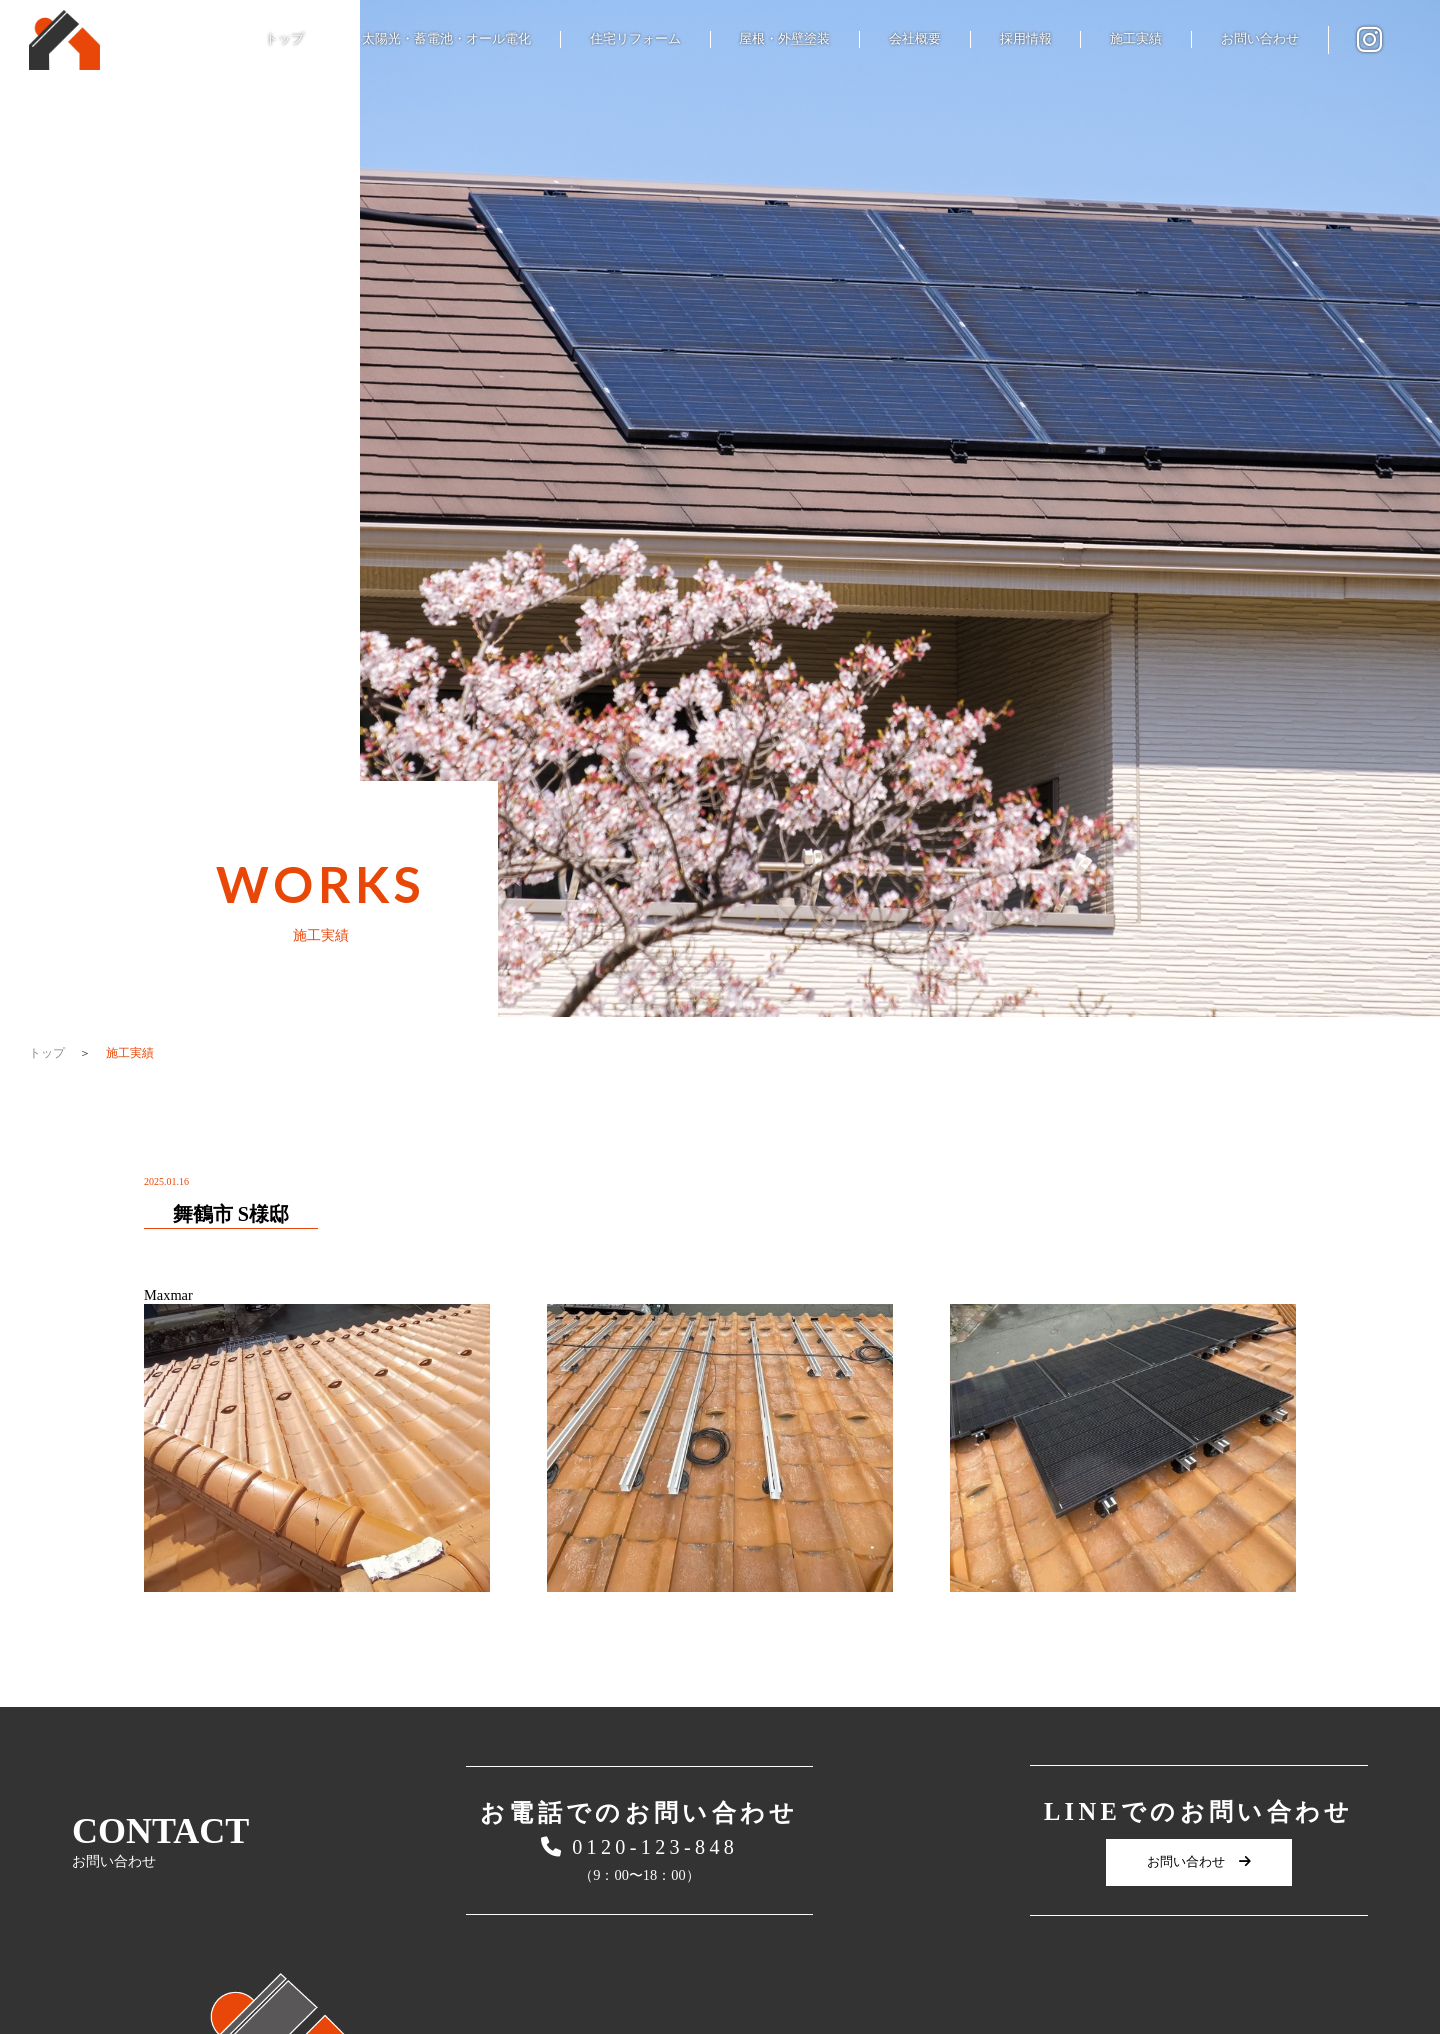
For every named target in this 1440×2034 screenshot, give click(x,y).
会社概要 (915, 38)
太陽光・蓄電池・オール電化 (446, 38)
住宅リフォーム (635, 38)
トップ (284, 38)
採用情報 (1026, 38)
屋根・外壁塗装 (784, 38)
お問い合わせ (1260, 38)
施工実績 (1136, 38)
